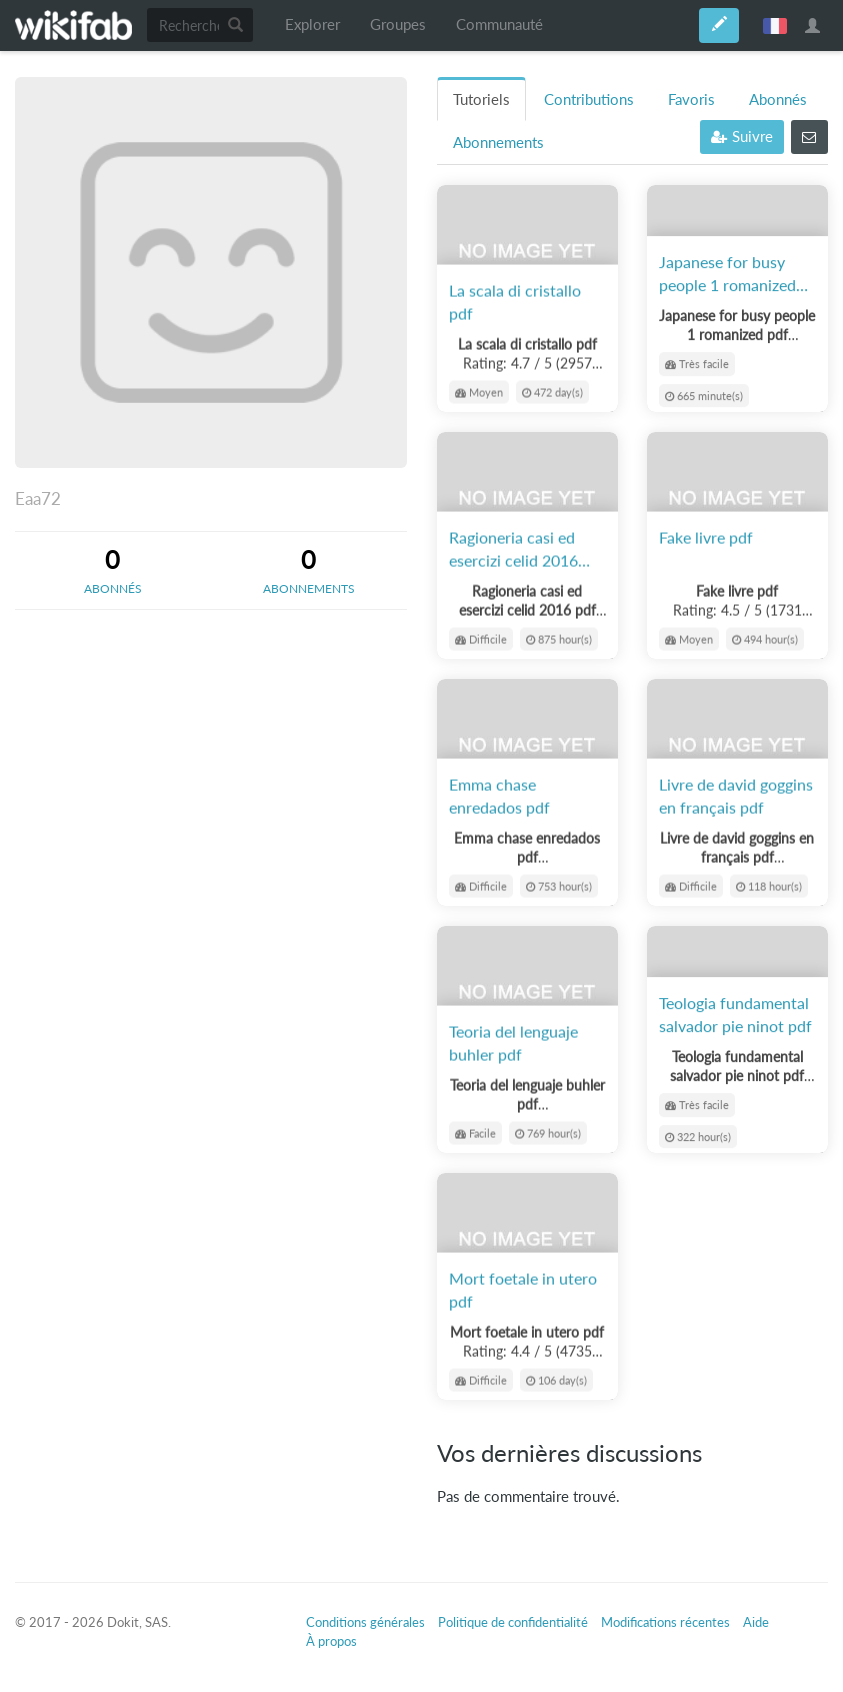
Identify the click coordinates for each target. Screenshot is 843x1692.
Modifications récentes (665, 1622)
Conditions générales (365, 1622)
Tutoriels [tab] (481, 99)
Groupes (398, 24)
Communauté (499, 24)
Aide (756, 1622)
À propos (331, 1641)
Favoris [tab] (691, 99)
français (775, 25)
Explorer (312, 24)
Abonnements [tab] (498, 142)
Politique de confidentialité (513, 1622)
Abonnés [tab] (778, 99)
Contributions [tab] (589, 99)
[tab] (113, 570)
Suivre (742, 136)
